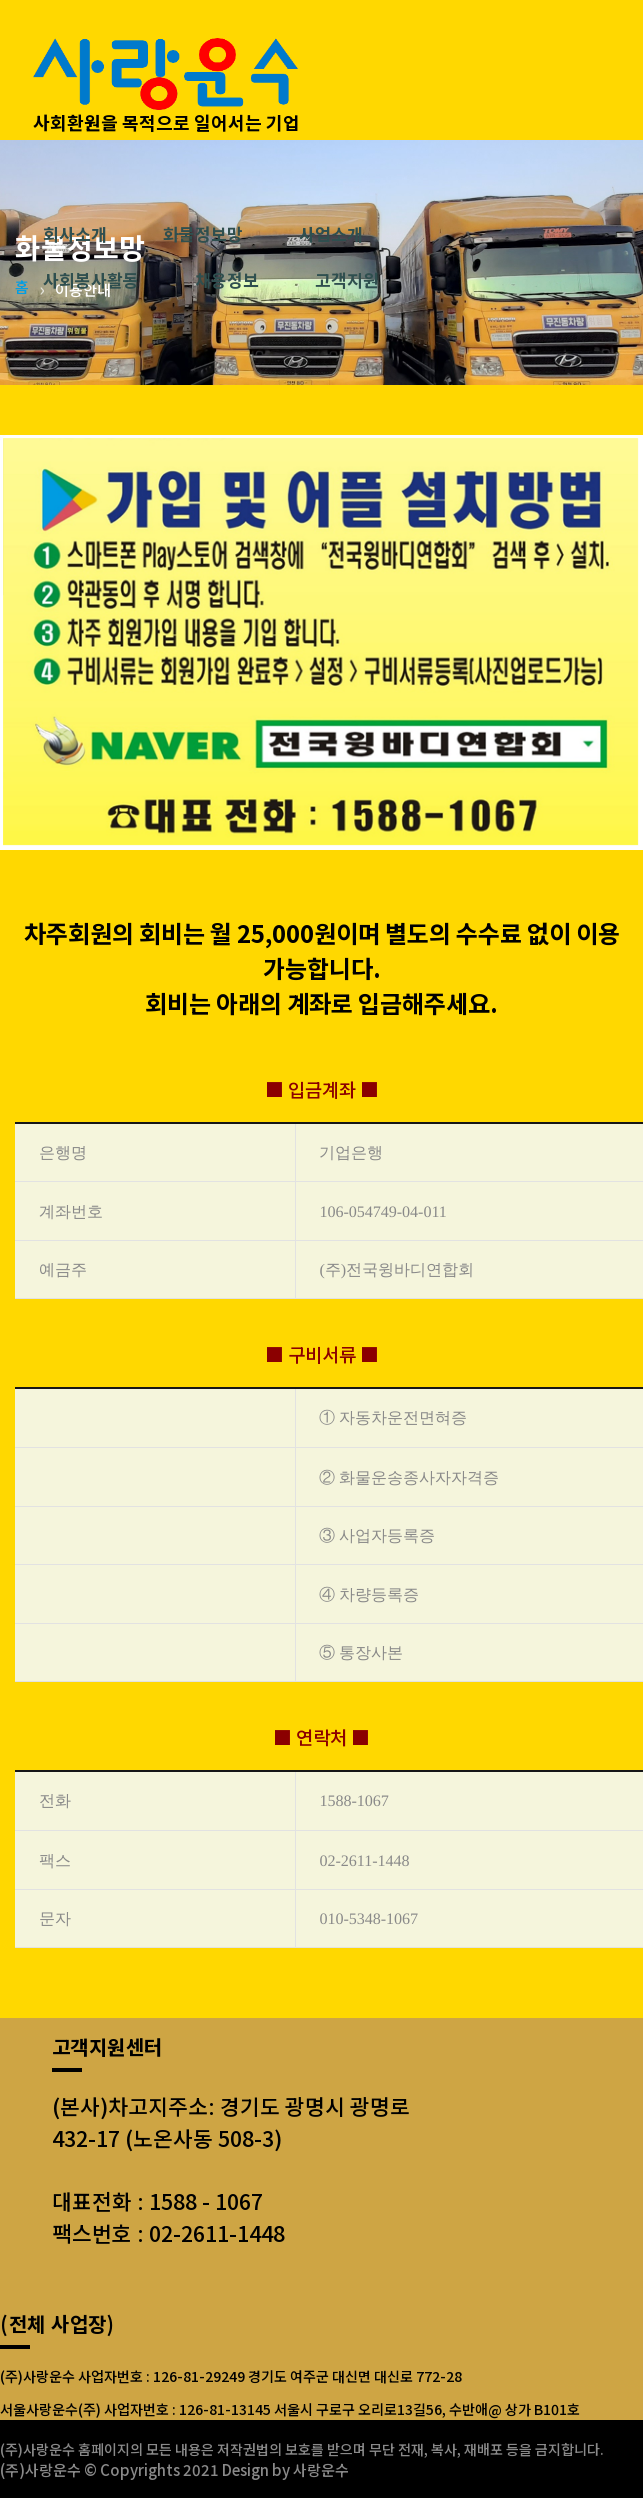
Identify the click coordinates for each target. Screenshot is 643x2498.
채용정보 (227, 281)
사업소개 (331, 235)
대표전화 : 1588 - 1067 (157, 2200)
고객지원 (347, 281)
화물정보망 (203, 235)
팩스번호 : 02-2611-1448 (168, 2232)
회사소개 (75, 235)
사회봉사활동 (91, 281)
